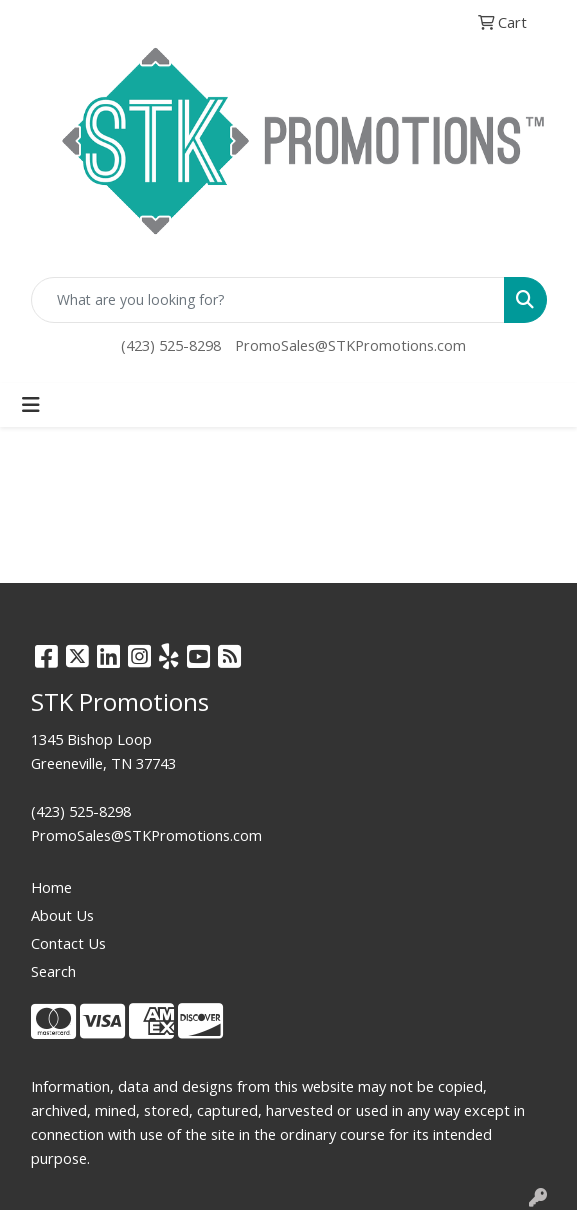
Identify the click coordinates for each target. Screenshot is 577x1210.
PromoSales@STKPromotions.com (350, 345)
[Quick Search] (268, 300)
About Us (62, 915)
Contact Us (68, 943)
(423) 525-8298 (171, 345)
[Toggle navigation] (31, 405)
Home (51, 887)
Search (53, 971)
